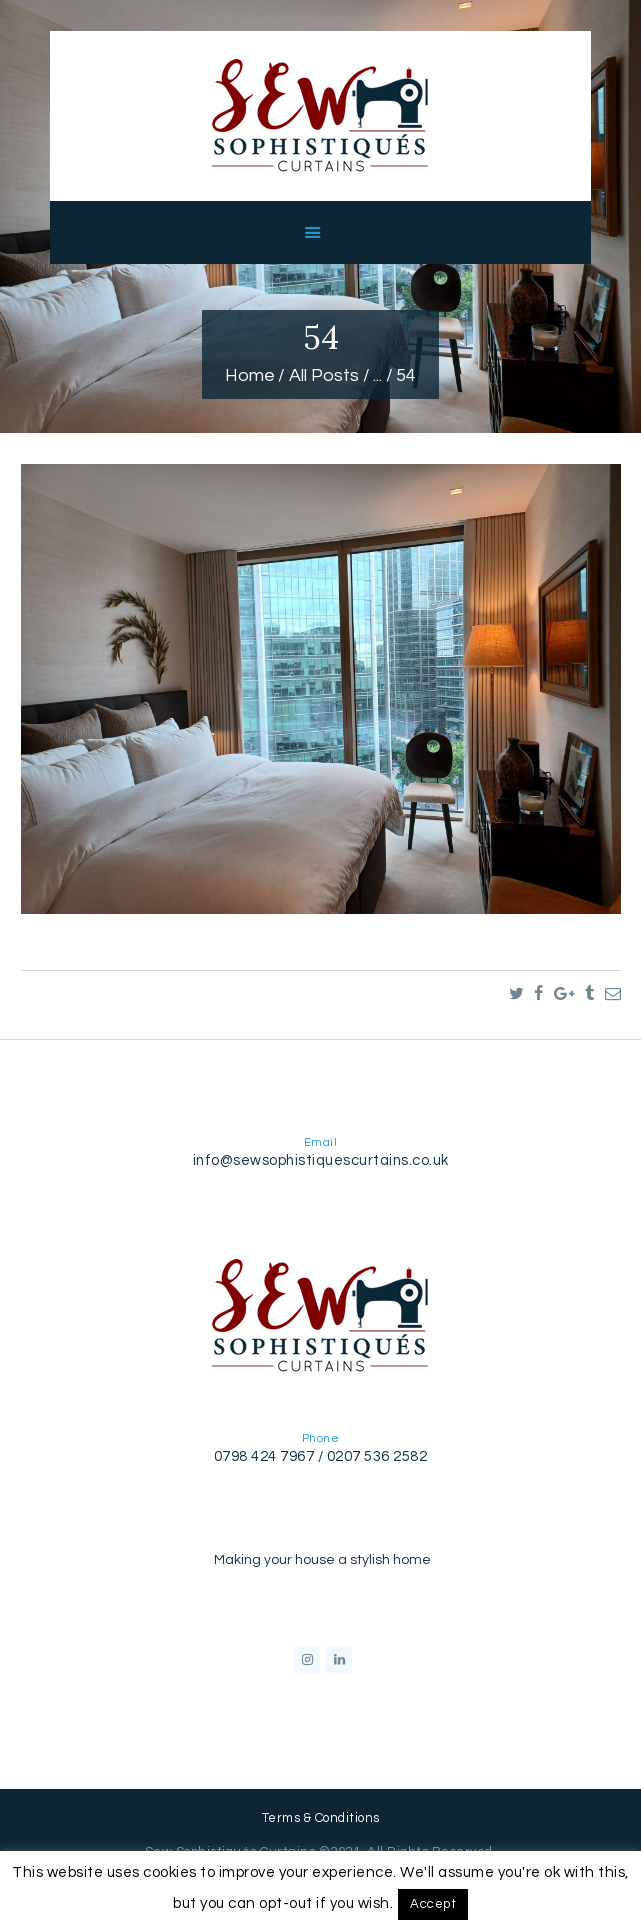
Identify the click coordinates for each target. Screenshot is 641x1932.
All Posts (324, 375)
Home (250, 375)
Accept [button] (433, 1904)
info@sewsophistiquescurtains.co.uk (321, 1160)
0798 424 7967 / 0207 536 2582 (321, 1456)
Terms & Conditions (321, 1818)
